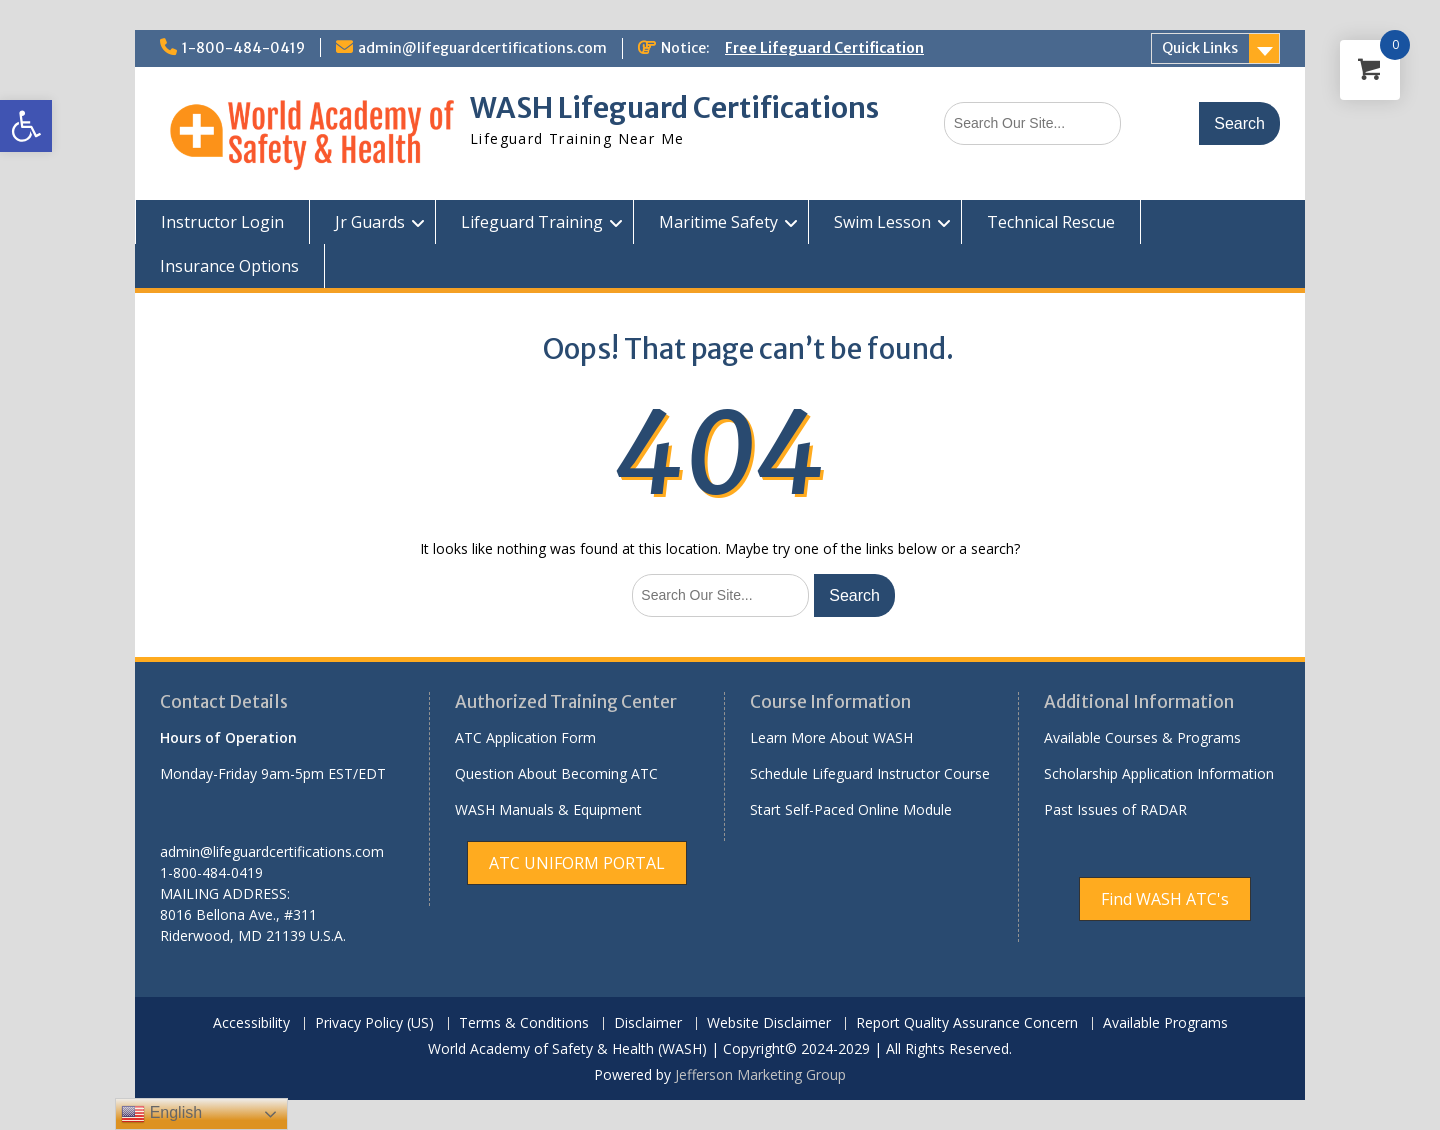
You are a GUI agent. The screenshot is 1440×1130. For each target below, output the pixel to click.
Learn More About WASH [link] (831, 737)
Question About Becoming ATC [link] (556, 773)
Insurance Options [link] (229, 266)
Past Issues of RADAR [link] (1115, 809)
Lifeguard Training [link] (532, 222)
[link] (26, 126)
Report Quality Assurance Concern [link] (967, 1023)
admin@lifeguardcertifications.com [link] (482, 48)
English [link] (161, 1114)
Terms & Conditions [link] (524, 1023)
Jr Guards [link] (370, 222)
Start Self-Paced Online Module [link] (851, 809)
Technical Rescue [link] (1051, 222)
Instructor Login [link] (222, 222)
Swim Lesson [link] (882, 222)
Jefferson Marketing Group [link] (760, 1074)
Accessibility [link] (251, 1023)
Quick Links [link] (1200, 48)
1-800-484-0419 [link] (243, 48)
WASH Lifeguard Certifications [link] (674, 108)
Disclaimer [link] (648, 1023)
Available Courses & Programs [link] (1142, 737)
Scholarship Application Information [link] (1159, 773)
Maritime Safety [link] (718, 222)
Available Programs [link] (1165, 1023)
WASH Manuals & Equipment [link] (548, 809)
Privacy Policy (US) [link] (374, 1023)
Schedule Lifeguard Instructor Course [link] (870, 773)
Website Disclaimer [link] (769, 1023)
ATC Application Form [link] (525, 737)
